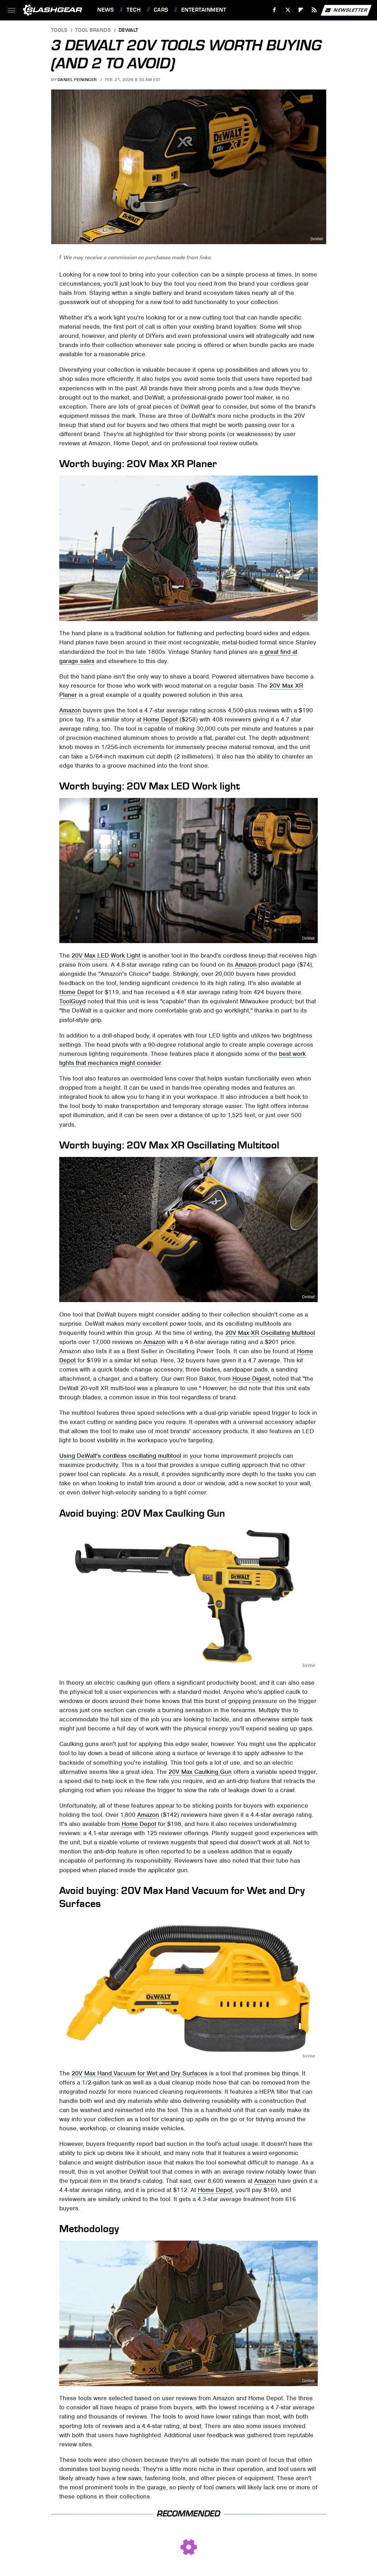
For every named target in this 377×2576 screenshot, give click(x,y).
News (105, 10)
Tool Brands (93, 30)
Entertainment (203, 10)
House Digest (251, 1378)
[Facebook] (274, 10)
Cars (161, 10)
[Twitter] (287, 10)
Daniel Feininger (77, 79)
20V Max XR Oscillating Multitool (270, 1333)
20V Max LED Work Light (106, 955)
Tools (59, 30)
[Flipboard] (301, 10)
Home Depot (160, 719)
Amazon (70, 710)
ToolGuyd (72, 1001)
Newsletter (346, 10)
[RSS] (314, 10)
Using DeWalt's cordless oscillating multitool (120, 1456)
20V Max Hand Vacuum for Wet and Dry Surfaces (139, 2073)
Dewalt (128, 30)
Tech (134, 10)
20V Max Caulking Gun (200, 1772)
